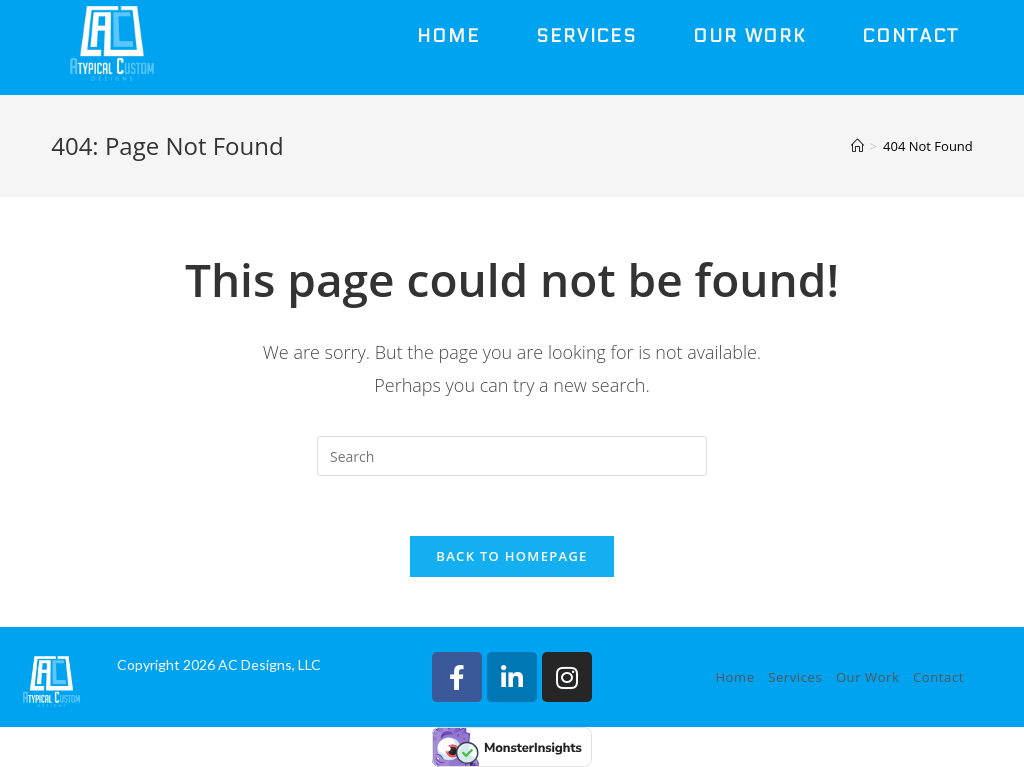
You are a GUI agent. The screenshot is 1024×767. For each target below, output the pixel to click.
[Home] (857, 146)
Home (734, 677)
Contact (938, 677)
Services (795, 677)
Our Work (868, 677)
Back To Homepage (511, 556)
